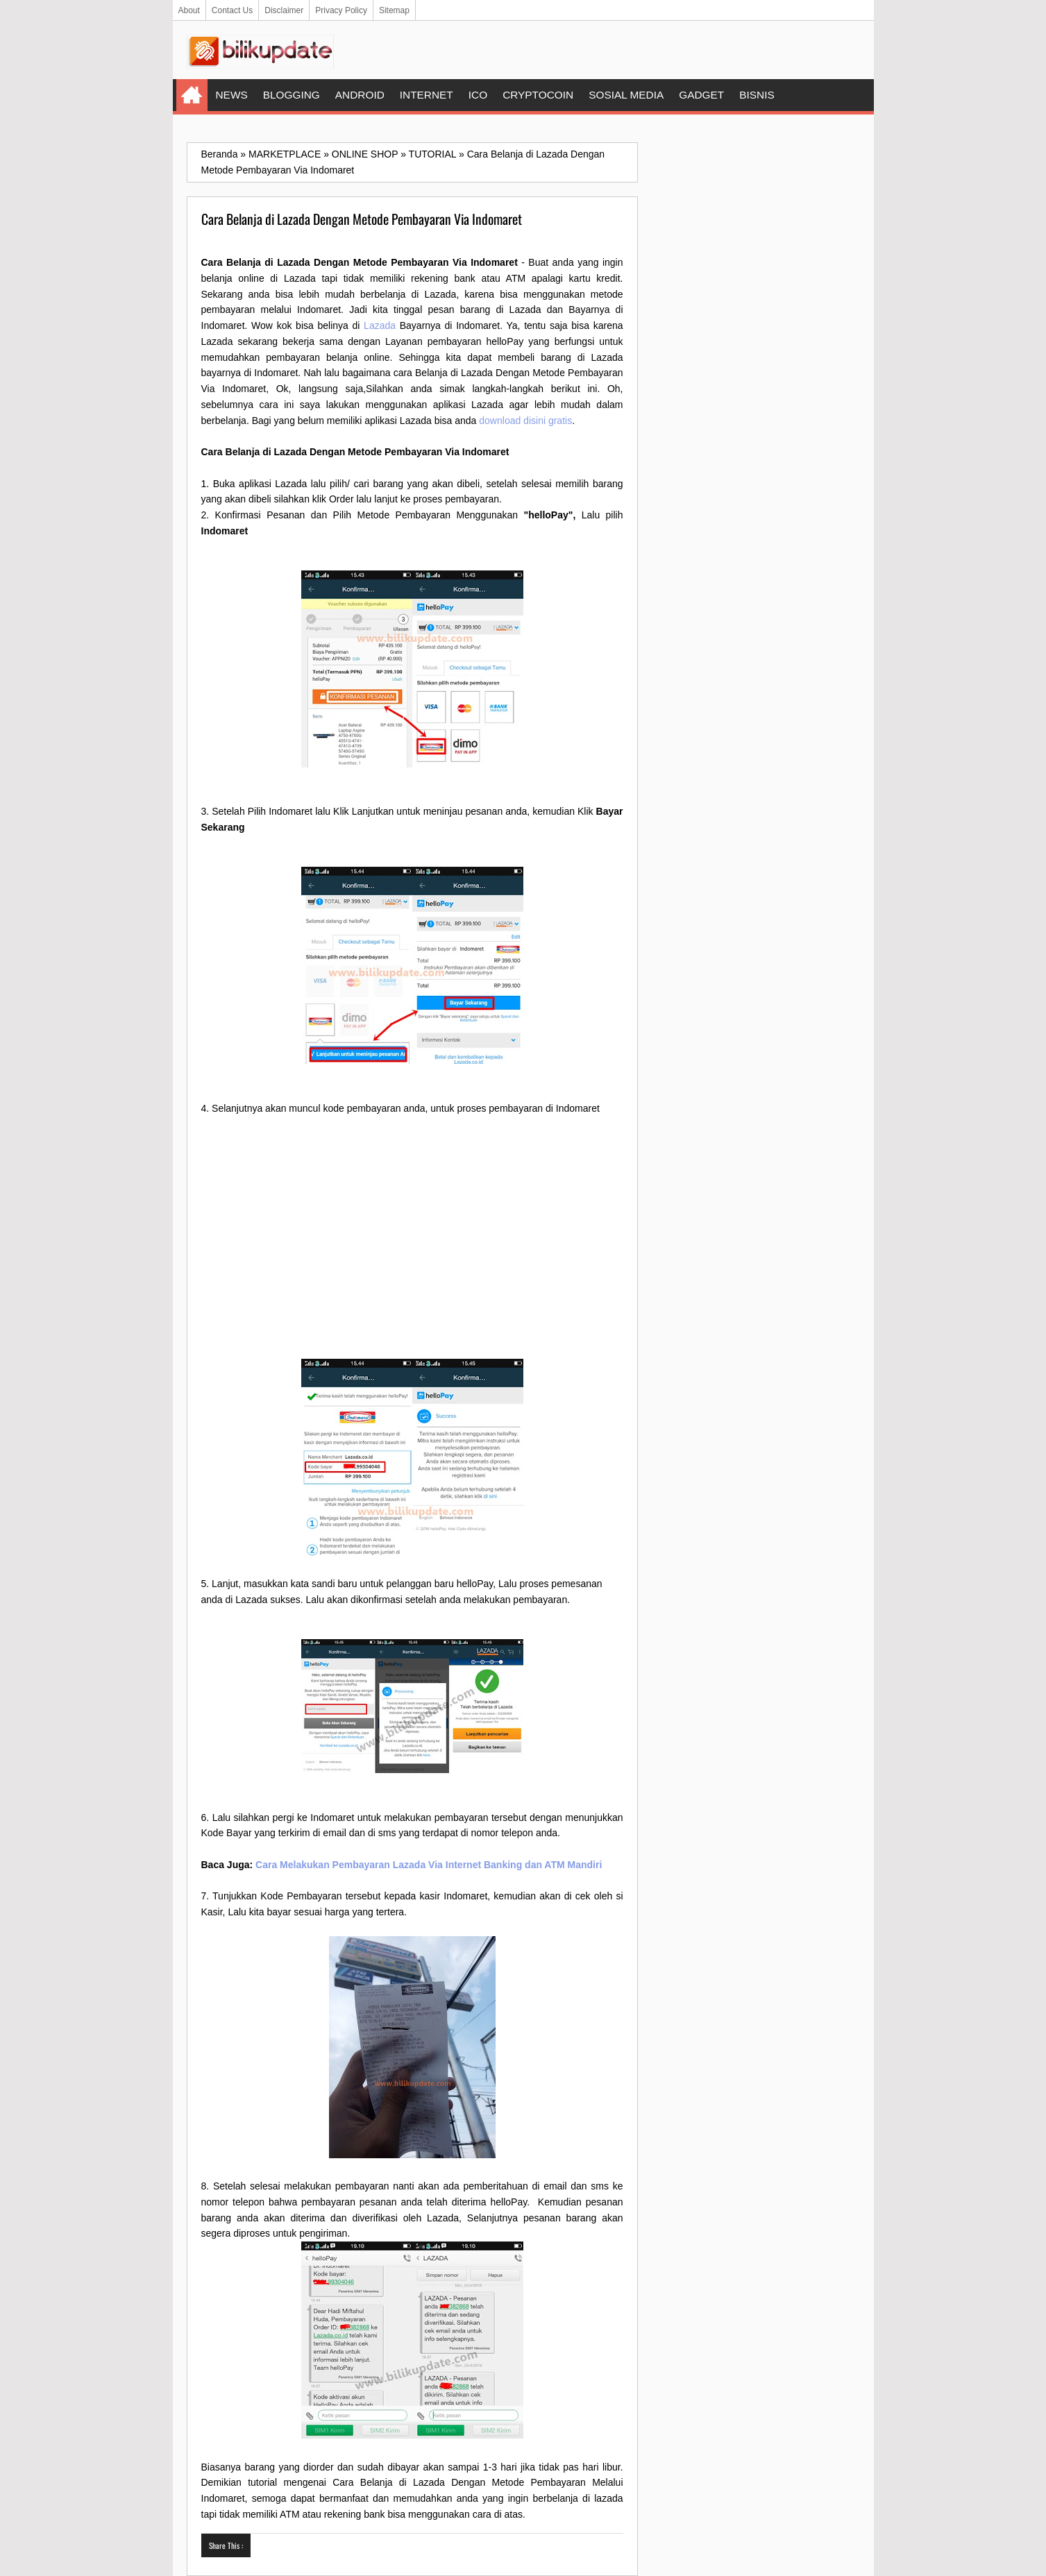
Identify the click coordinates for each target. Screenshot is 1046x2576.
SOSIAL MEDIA (626, 95)
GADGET (701, 95)
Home (192, 95)
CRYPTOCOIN (538, 95)
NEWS (232, 95)
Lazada (380, 325)
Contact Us (232, 10)
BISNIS (756, 95)
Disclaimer (283, 10)
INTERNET (426, 95)
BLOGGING (291, 95)
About (189, 10)
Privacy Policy (341, 10)
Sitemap (394, 10)
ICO (478, 95)
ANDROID (360, 95)
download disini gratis (525, 420)
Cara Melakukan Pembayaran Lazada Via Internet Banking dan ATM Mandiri (428, 1864)
